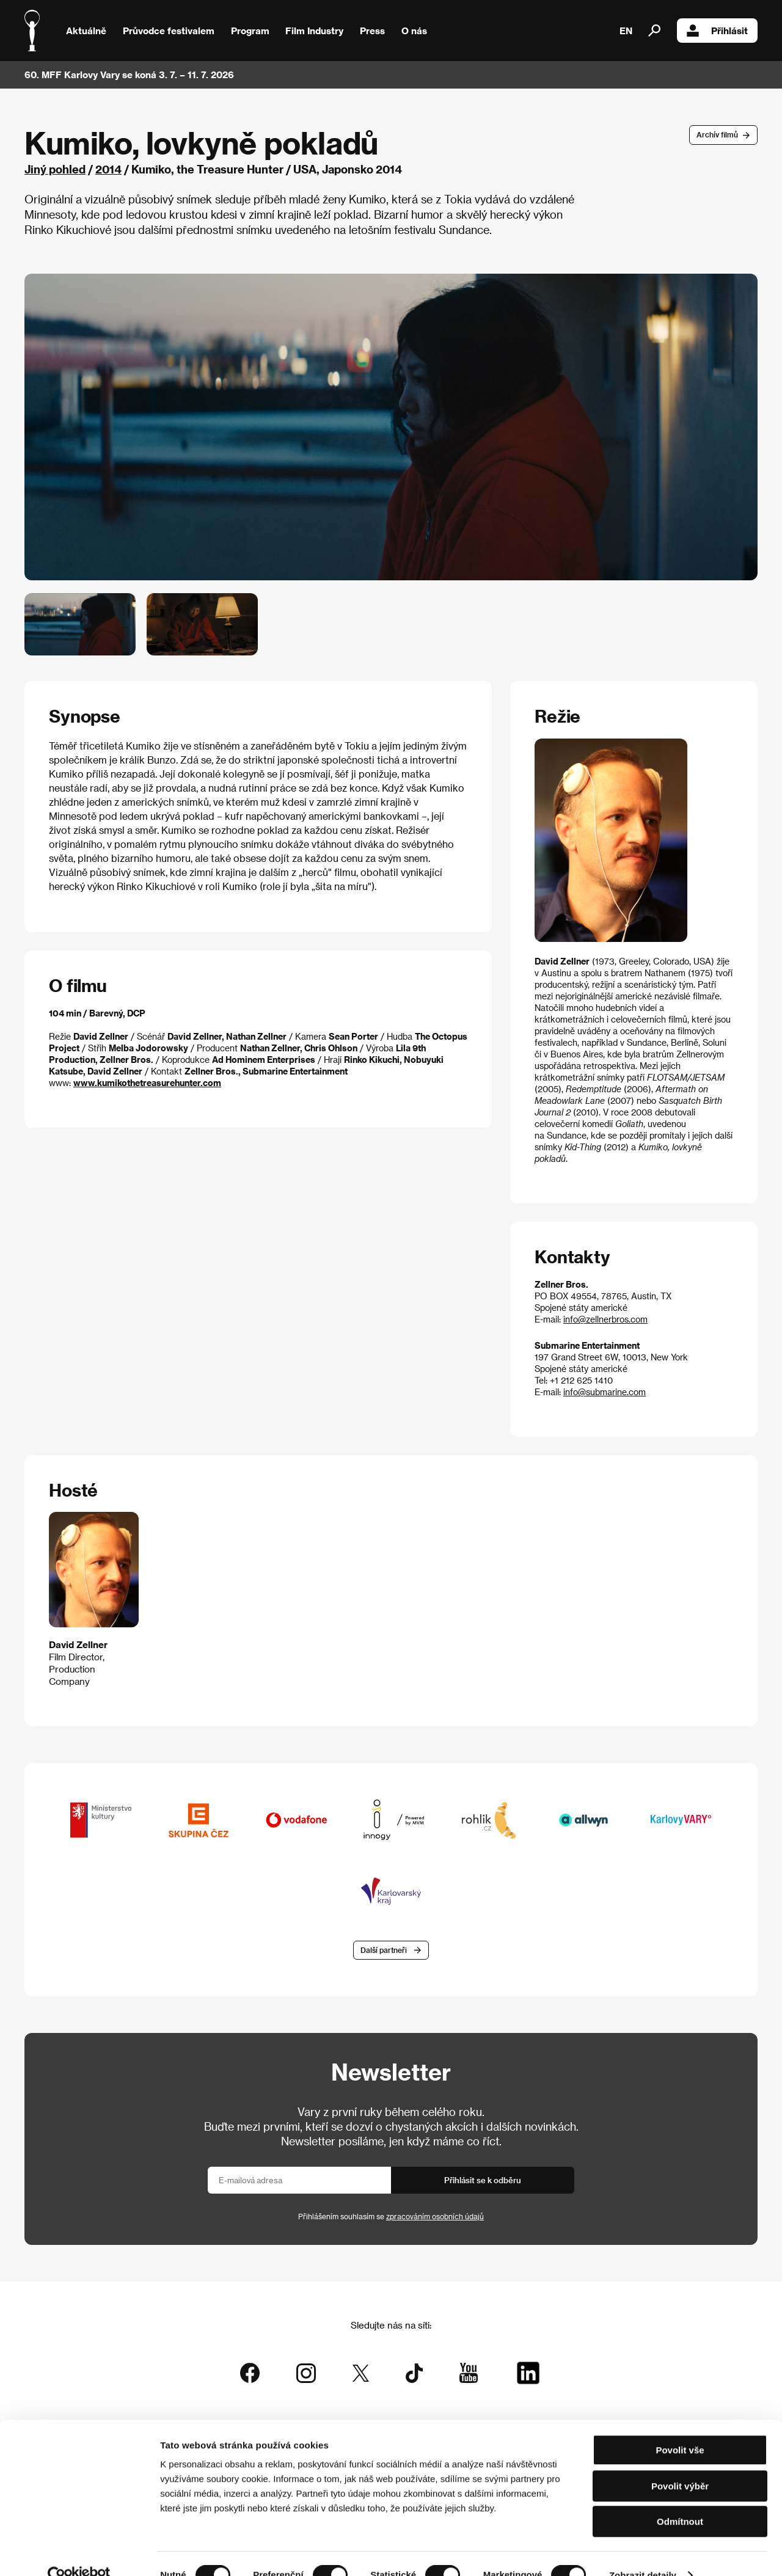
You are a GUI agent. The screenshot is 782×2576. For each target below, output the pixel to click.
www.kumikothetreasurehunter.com (147, 1083)
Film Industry (314, 30)
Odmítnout (680, 2498)
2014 (108, 168)
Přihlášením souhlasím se (391, 2217)
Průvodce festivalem (168, 30)
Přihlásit (717, 30)
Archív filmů (717, 134)
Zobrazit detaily (642, 2552)
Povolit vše (680, 2426)
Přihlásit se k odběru (482, 2181)
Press (372, 30)
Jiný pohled (55, 168)
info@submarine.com (604, 1392)
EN (625, 30)
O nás (414, 30)
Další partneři (383, 1950)
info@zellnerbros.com (605, 1319)
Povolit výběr (680, 2462)
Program (250, 30)
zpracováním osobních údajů (435, 2217)
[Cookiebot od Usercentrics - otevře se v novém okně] (79, 2552)
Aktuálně (86, 30)
